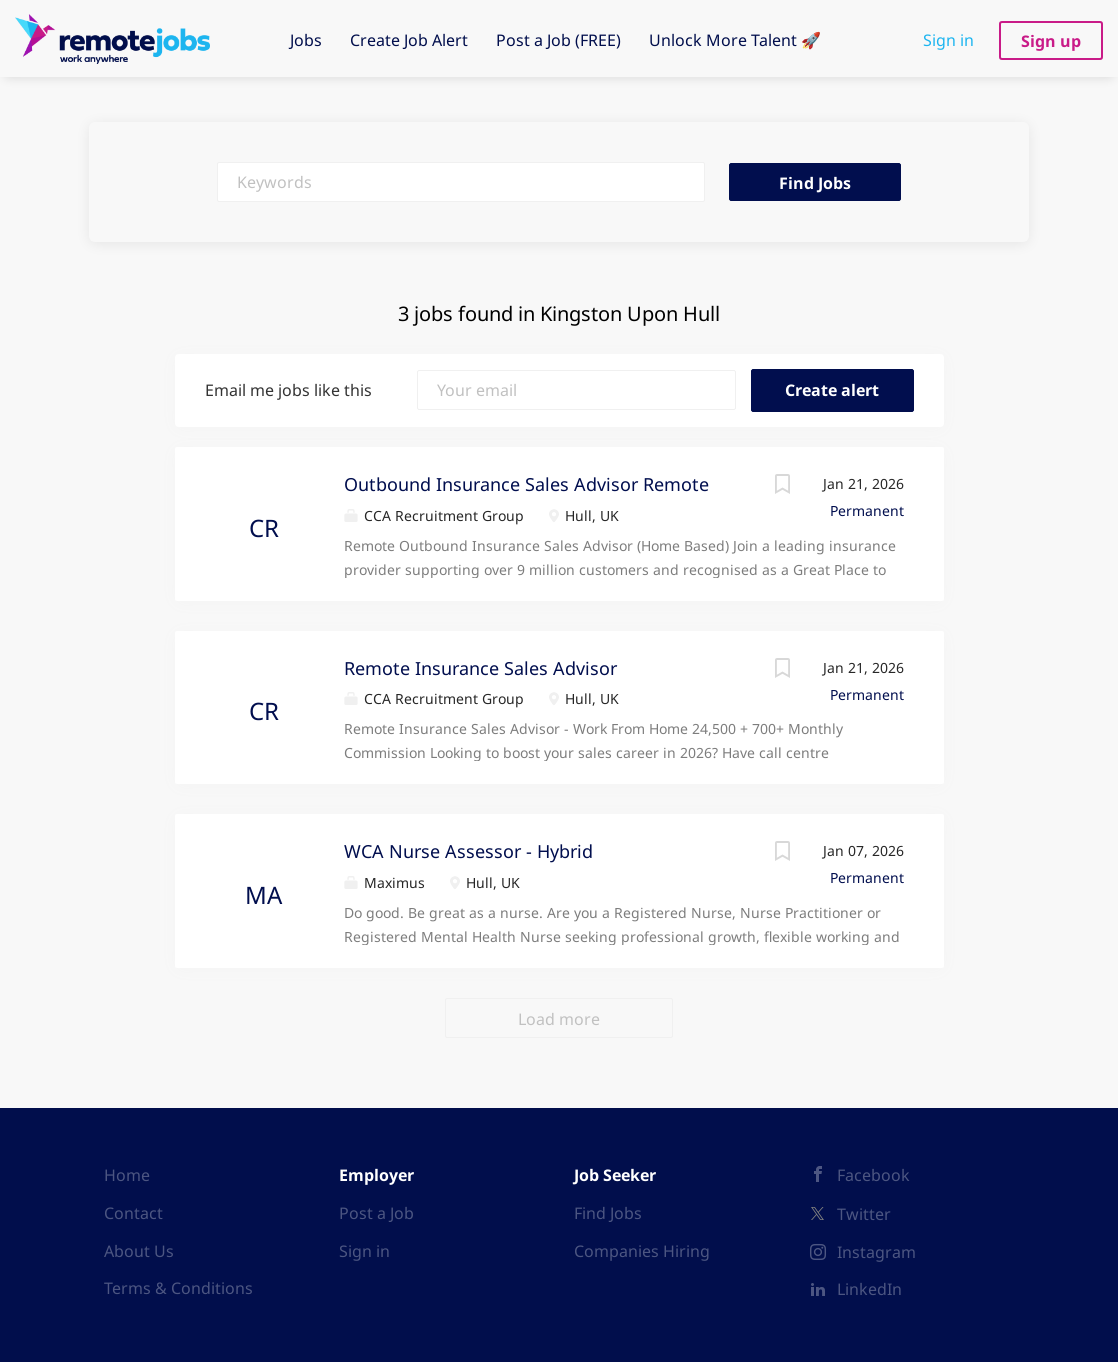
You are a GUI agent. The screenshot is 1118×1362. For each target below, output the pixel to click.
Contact (133, 1213)
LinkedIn (869, 1289)
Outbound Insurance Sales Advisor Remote (526, 484)
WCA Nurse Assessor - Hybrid (468, 851)
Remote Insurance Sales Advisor (480, 668)
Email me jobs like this (288, 390)
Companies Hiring (642, 1251)
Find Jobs (815, 183)
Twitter (864, 1214)
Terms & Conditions (178, 1288)
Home (127, 1175)
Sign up (1051, 41)
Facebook (873, 1175)
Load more (559, 1019)
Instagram (876, 1252)
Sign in (948, 40)
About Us (139, 1251)
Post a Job (376, 1213)
